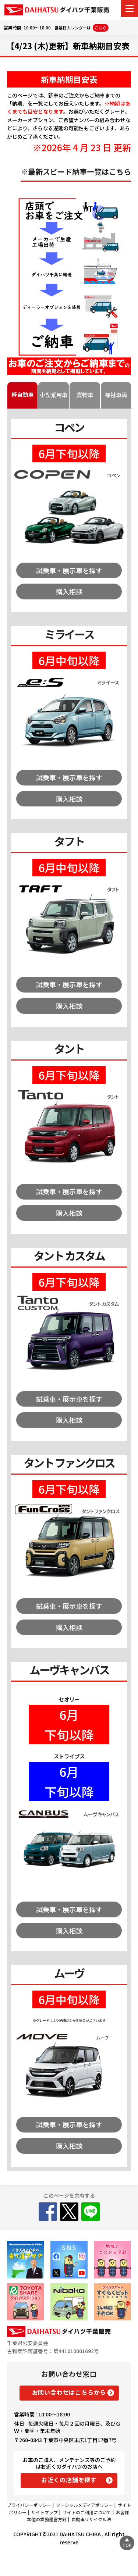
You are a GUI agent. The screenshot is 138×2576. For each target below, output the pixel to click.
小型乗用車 (53, 395)
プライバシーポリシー (29, 2505)
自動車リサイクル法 (91, 2519)
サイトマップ (44, 2512)
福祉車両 (116, 395)
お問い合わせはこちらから (69, 2392)
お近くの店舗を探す (69, 2479)
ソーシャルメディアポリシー (84, 2505)
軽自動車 (22, 394)
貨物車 (85, 395)
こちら (101, 28)
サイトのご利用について (87, 2512)
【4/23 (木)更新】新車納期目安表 (68, 46)
